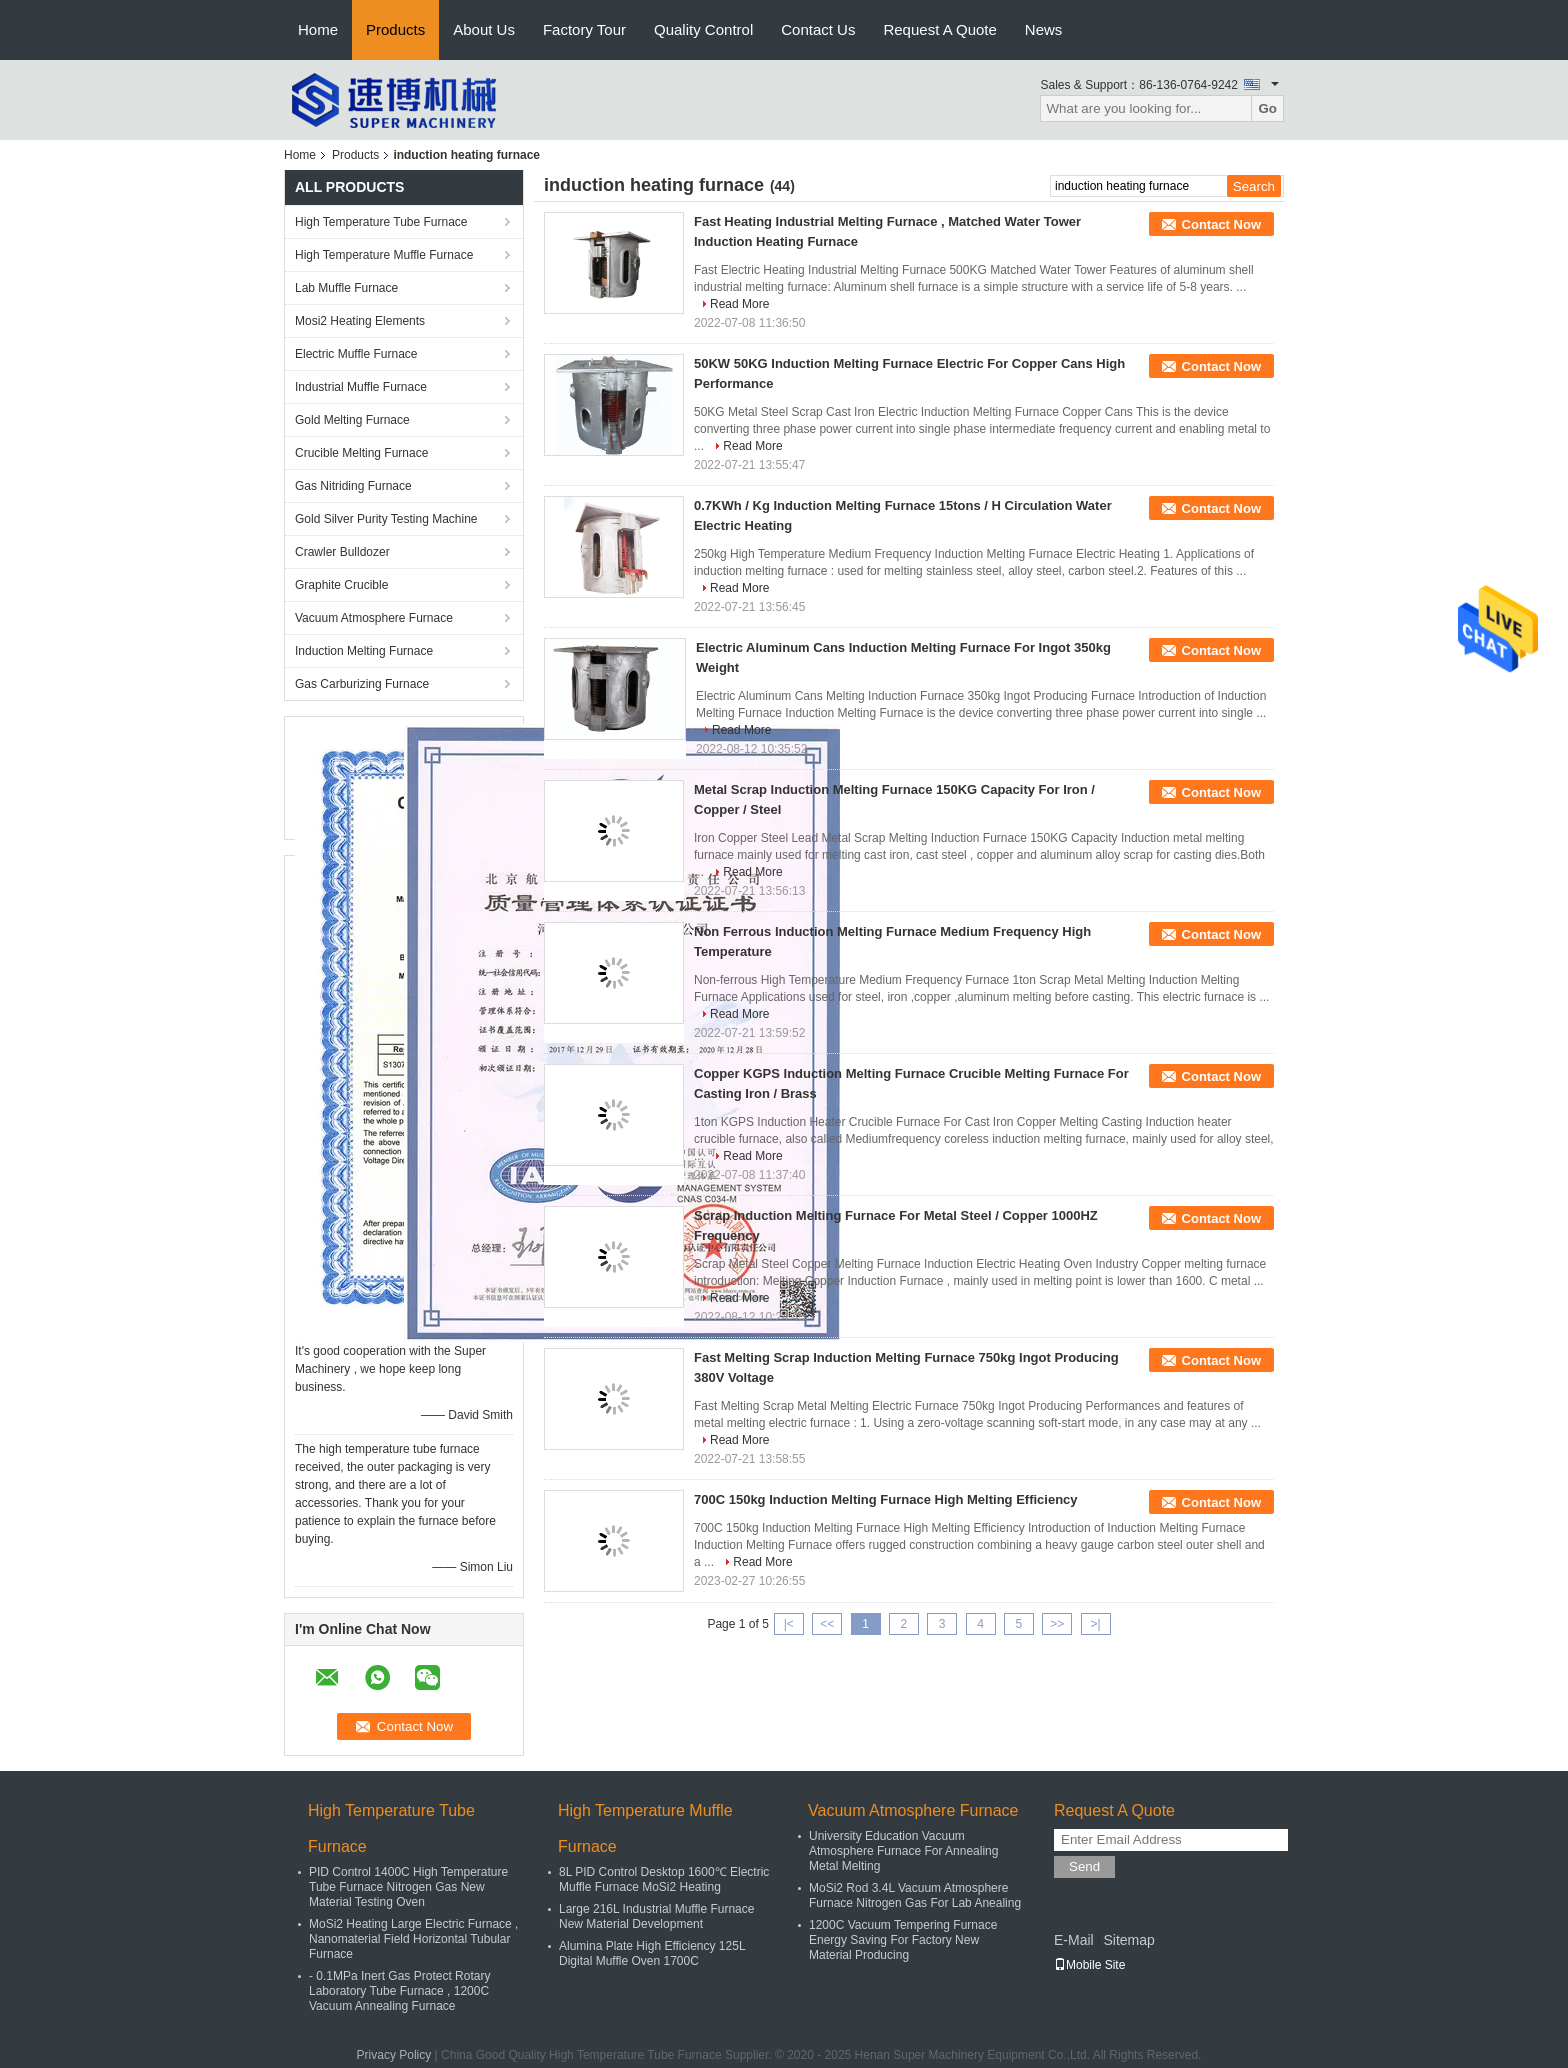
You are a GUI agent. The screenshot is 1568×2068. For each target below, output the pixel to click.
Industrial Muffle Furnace (361, 387)
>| (1096, 1624)
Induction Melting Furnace (364, 651)
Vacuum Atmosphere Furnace (374, 618)
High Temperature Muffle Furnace (384, 255)
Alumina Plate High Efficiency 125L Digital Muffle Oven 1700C (652, 1953)
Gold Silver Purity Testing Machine (386, 519)
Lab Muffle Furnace (346, 288)
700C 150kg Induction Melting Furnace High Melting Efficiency (886, 1499)
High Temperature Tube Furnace (381, 222)
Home (318, 29)
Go (1267, 108)
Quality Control (703, 29)
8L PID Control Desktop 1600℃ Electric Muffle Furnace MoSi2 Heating (664, 1879)
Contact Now (1221, 224)
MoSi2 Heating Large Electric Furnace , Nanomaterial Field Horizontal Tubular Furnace (413, 1939)
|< (789, 1624)
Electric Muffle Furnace (356, 354)
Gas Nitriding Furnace (353, 486)
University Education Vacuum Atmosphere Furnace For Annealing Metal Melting (903, 1851)
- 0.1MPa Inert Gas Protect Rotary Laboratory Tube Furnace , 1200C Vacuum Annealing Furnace (399, 1991)
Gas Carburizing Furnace (362, 684)
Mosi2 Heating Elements (360, 321)
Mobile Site (1089, 1965)
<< (827, 1624)
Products (395, 29)
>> (1057, 1624)
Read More (739, 304)
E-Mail (1074, 1940)
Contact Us (818, 29)
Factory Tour (584, 29)
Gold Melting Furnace (352, 420)
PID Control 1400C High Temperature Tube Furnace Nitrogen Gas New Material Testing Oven (408, 1887)
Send (1084, 1866)
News (1044, 29)
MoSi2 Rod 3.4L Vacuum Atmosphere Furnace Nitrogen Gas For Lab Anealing (915, 1895)
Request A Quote (939, 29)
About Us (484, 29)
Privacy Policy (394, 2055)
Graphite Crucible (341, 585)
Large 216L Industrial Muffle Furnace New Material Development (656, 1916)
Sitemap (1128, 1940)
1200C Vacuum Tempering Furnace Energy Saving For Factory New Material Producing (903, 1940)
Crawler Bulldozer (342, 552)
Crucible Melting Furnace (361, 453)
